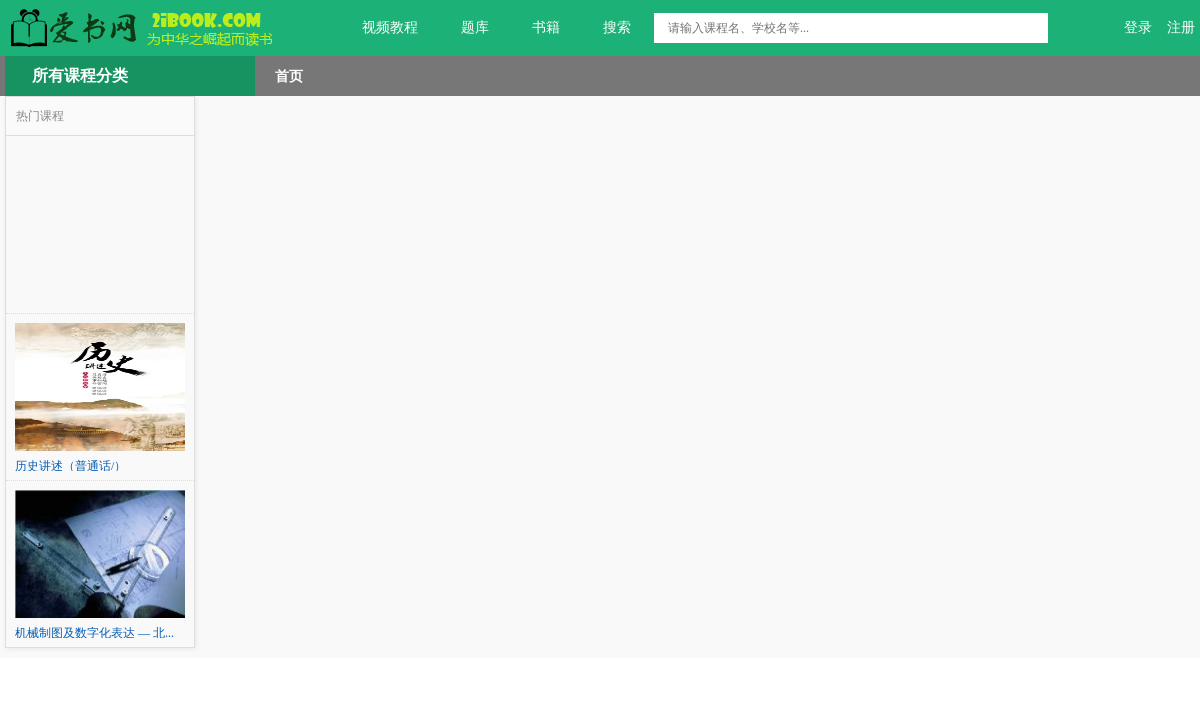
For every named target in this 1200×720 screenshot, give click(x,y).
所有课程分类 (80, 75)
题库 (463, 28)
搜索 (605, 28)
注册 (1181, 27)
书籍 (534, 28)
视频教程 (378, 28)
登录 (1138, 27)
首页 (289, 76)
